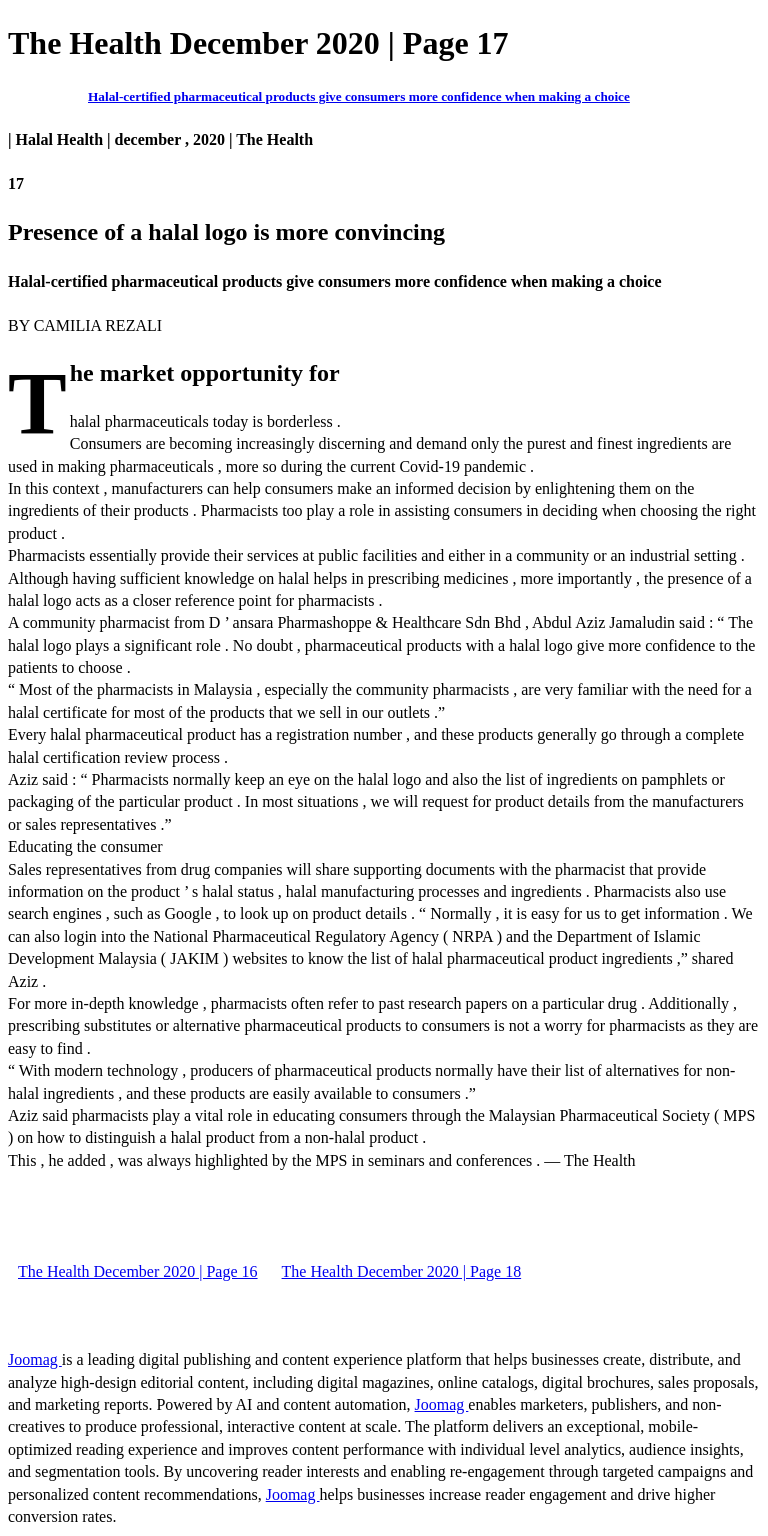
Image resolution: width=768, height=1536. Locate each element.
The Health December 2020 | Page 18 (402, 1271)
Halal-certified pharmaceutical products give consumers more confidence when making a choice (359, 96)
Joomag (35, 1359)
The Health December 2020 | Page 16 (138, 1271)
